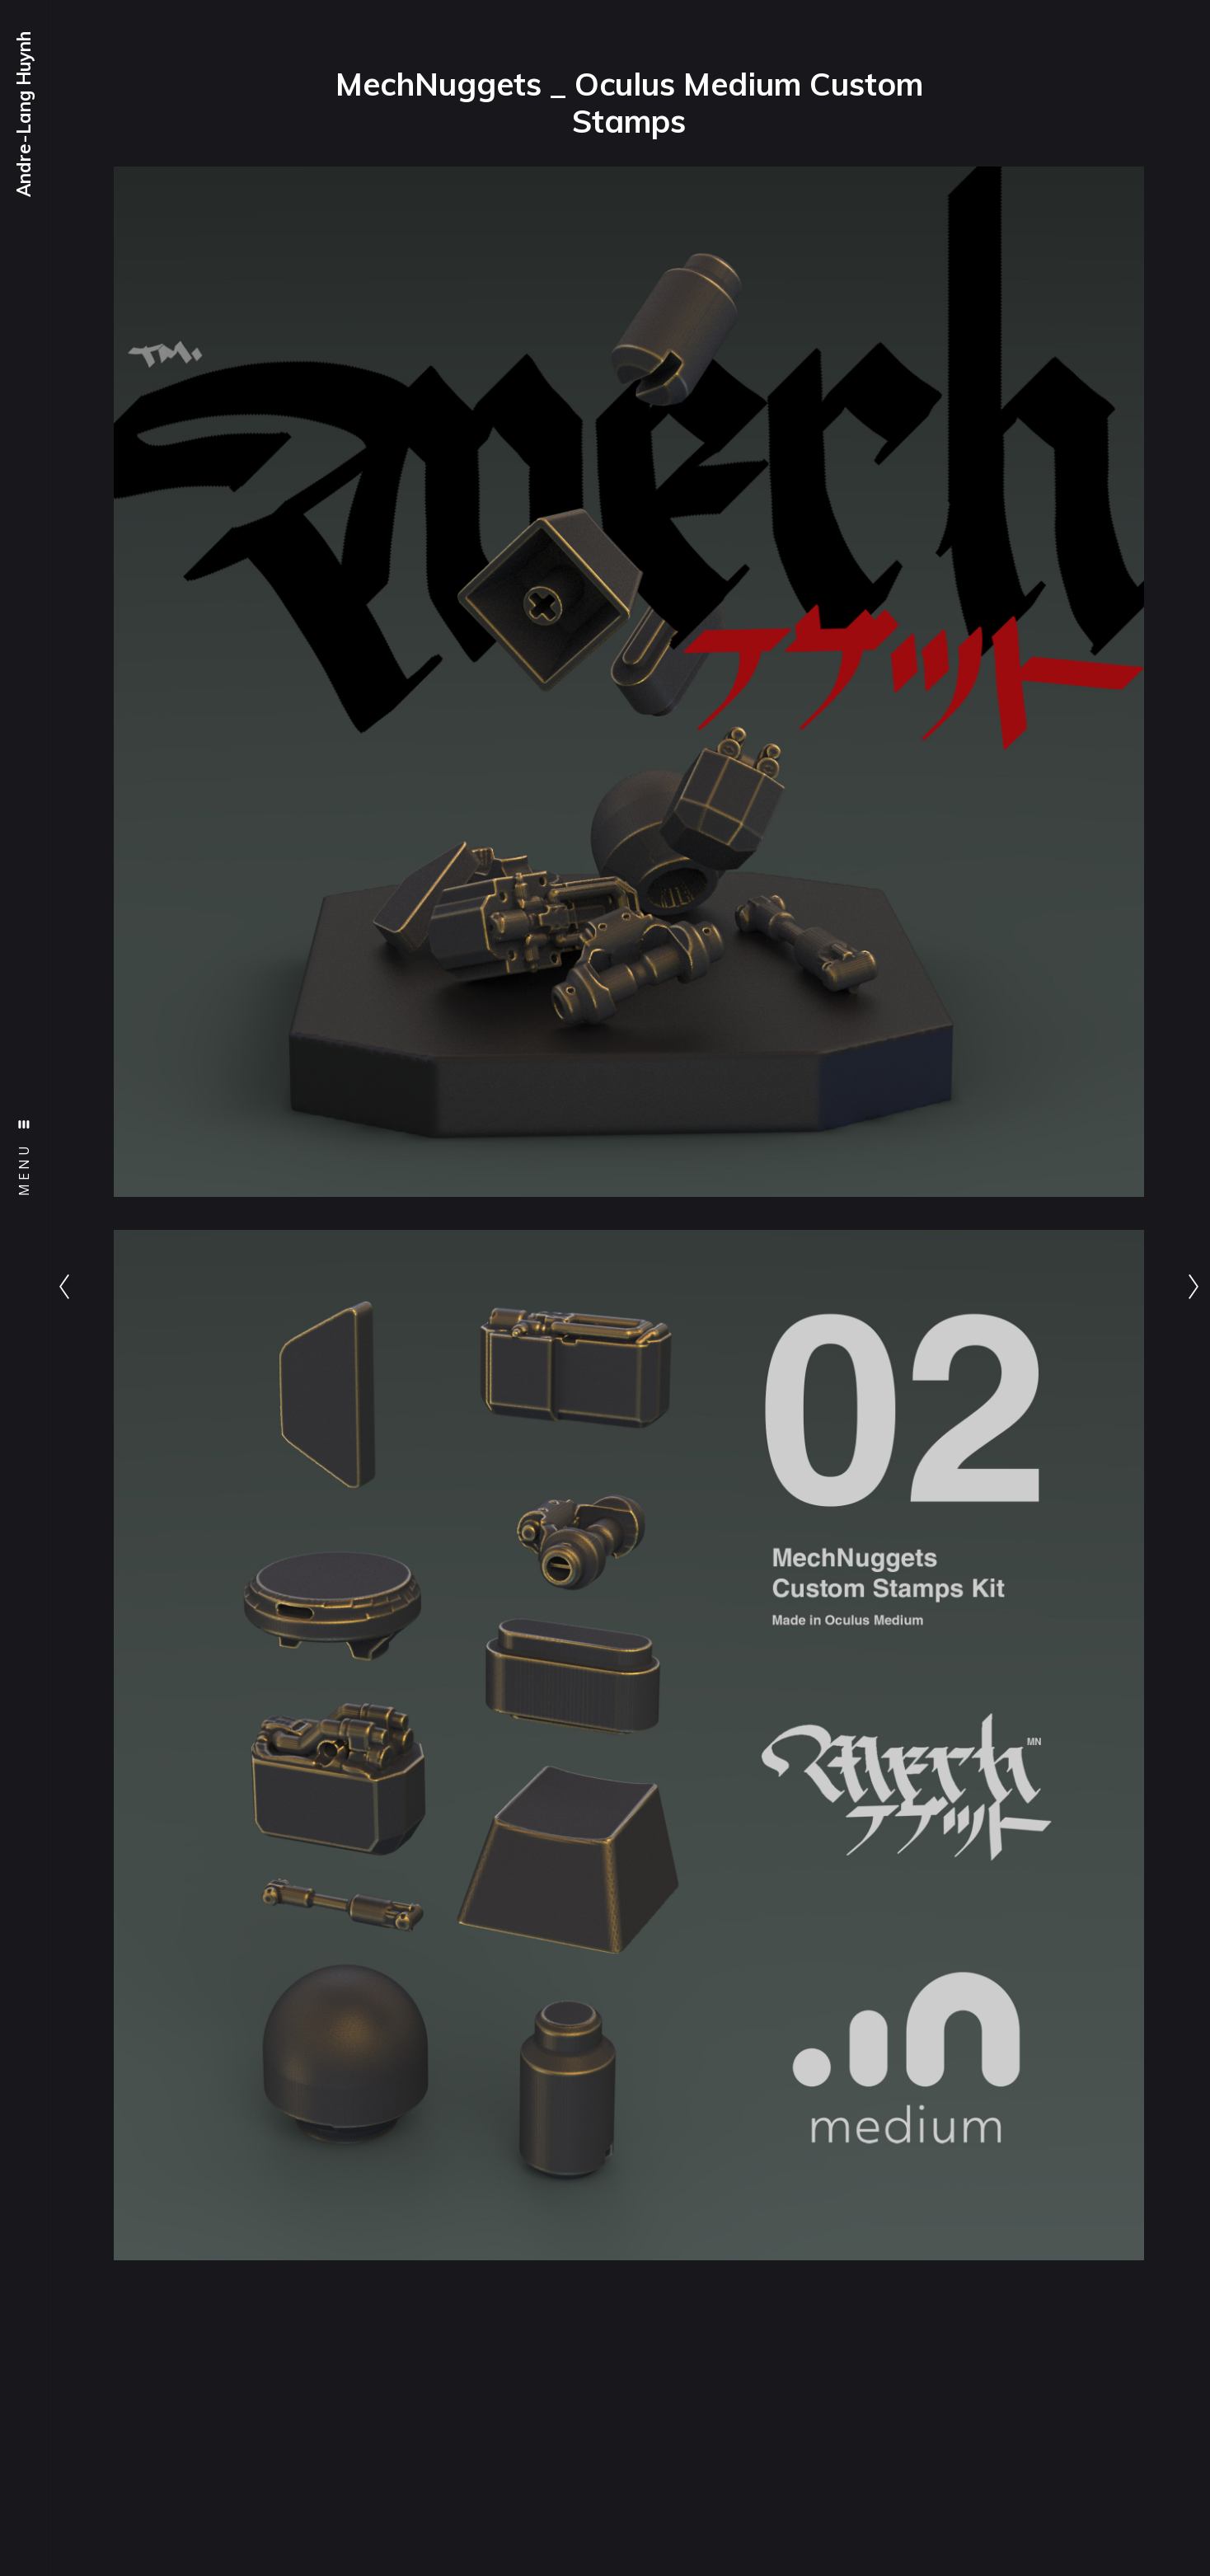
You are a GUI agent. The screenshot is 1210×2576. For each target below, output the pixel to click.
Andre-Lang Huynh (23, 114)
